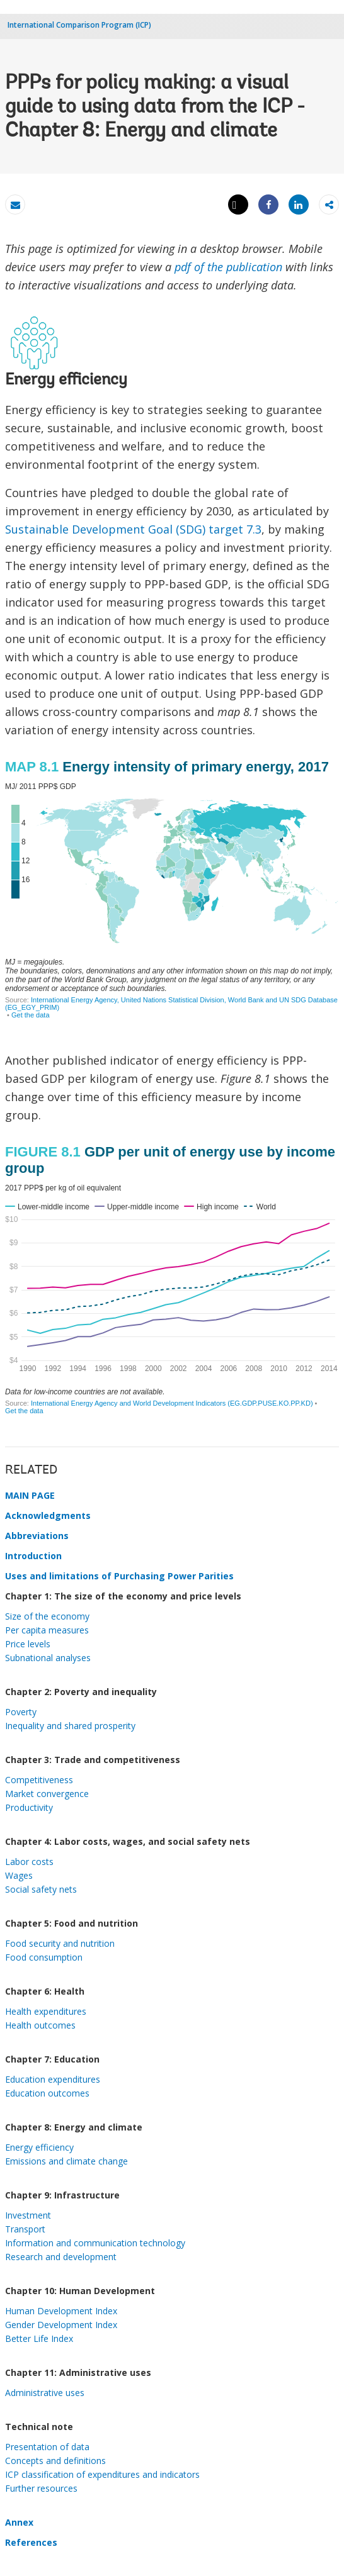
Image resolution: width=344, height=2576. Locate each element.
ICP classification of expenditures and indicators (102, 2474)
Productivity (29, 1807)
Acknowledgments (48, 1515)
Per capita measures (47, 1630)
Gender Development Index (61, 2325)
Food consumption (44, 1957)
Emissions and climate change (66, 2161)
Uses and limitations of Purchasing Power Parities (119, 1576)
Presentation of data (47, 2447)
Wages (19, 1875)
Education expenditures (52, 2079)
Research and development (61, 2257)
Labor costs (29, 1862)
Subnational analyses (48, 1658)
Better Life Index (39, 2338)
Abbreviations (37, 1536)
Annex (19, 2522)
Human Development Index (61, 2311)
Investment (28, 2215)
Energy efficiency (39, 2147)
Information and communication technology (95, 2243)
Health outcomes (40, 2025)
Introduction (33, 1556)
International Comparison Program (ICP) (79, 25)
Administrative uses (44, 2393)
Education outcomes (47, 2093)
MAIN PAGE (30, 1495)
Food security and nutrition (60, 1943)
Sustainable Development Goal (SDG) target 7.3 (133, 529)
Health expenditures (45, 2011)
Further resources (41, 2488)
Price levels (27, 1644)
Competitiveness (39, 1780)
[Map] (172, 898)
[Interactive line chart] (172, 1281)
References (31, 2542)
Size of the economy (47, 1616)
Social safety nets (41, 1889)
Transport (25, 2229)
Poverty (21, 1712)
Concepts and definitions (55, 2461)
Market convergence (47, 1794)
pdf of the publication (228, 266)
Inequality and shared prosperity (70, 1726)
